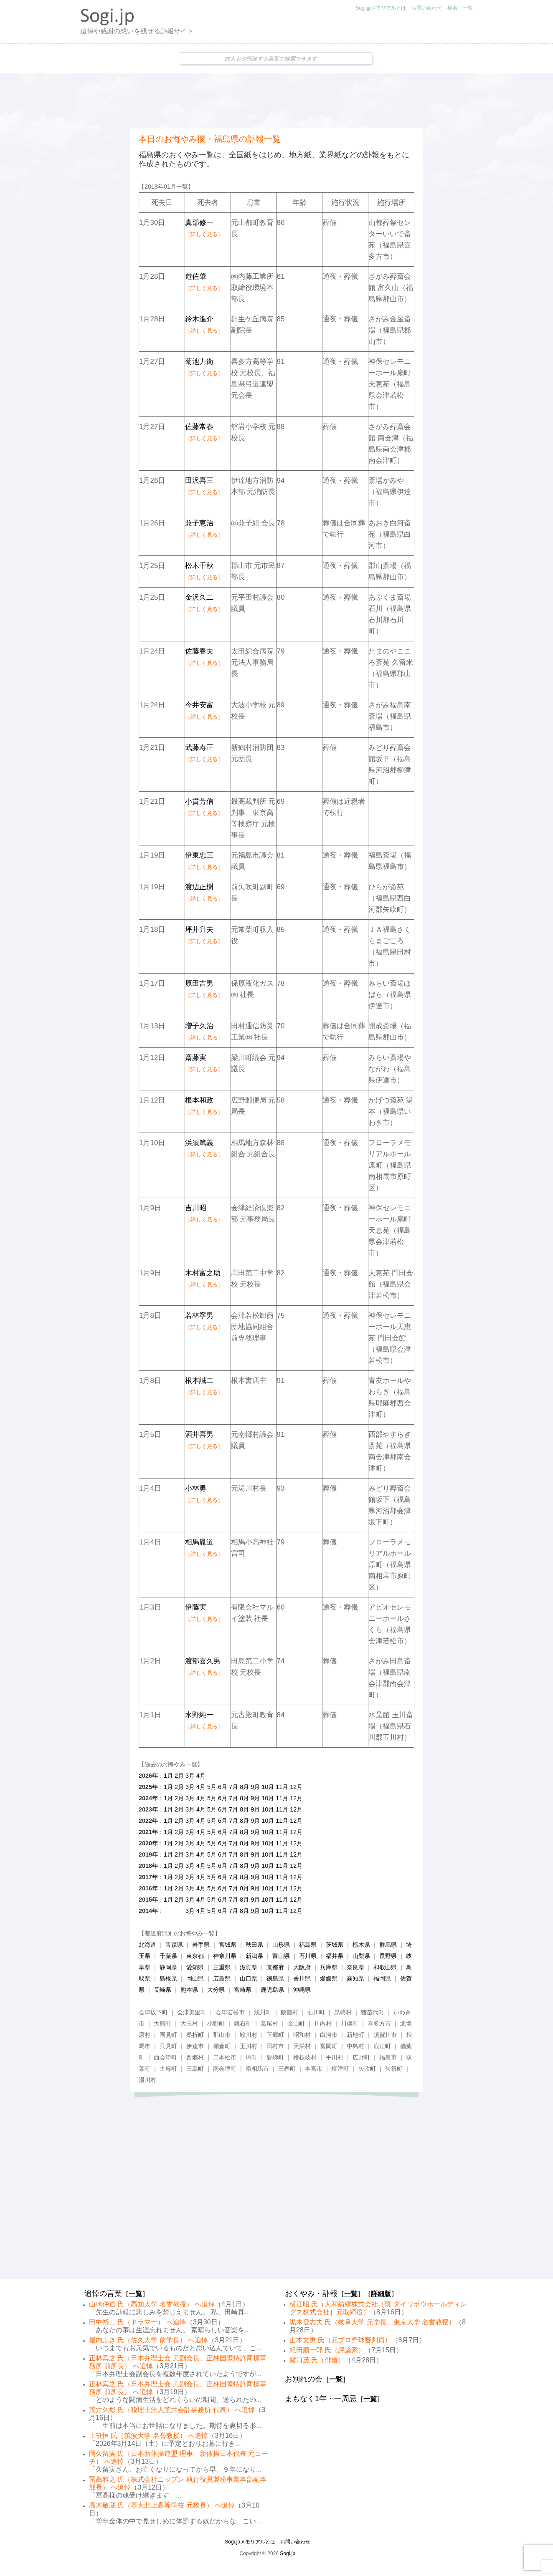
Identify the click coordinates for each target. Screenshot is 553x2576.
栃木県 (361, 1944)
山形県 (281, 1944)
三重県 (222, 1967)
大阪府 (302, 1967)
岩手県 (201, 1944)
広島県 (222, 1978)
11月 (282, 1787)
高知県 (355, 1978)
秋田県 (254, 1944)
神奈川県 (224, 1956)
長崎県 (162, 1989)
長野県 (388, 1956)
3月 (190, 1775)
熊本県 (189, 1989)
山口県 (248, 1978)
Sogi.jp (287, 2553)
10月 (267, 1787)
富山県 (281, 1956)
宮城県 (227, 1944)
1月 (168, 1775)
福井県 (334, 1956)
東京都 (195, 1956)
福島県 (308, 1944)
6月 (222, 1787)
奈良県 (355, 1967)
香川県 (302, 1978)
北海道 (147, 1944)
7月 (233, 1787)
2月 (179, 1775)
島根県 (168, 1978)
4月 (200, 1775)
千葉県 (168, 1956)
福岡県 (382, 1978)
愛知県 (195, 1967)
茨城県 (334, 1944)
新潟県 (254, 1956)
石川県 (308, 1956)
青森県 (174, 1944)
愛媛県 (328, 1978)
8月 (244, 1787)
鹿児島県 (272, 1989)
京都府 (275, 1967)
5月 (211, 1787)
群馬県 (388, 1944)
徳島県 (275, 1978)
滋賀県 (248, 1967)
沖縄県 (302, 1989)
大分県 (216, 1989)
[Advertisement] (276, 100)
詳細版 (381, 2293)
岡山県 (195, 1978)
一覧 (468, 8)
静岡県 (168, 1967)
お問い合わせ (426, 8)
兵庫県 (328, 1967)
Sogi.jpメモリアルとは (380, 8)
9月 (255, 1787)
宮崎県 (242, 1989)
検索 (452, 8)
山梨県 (361, 1956)
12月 (296, 1787)
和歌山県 (385, 1967)
